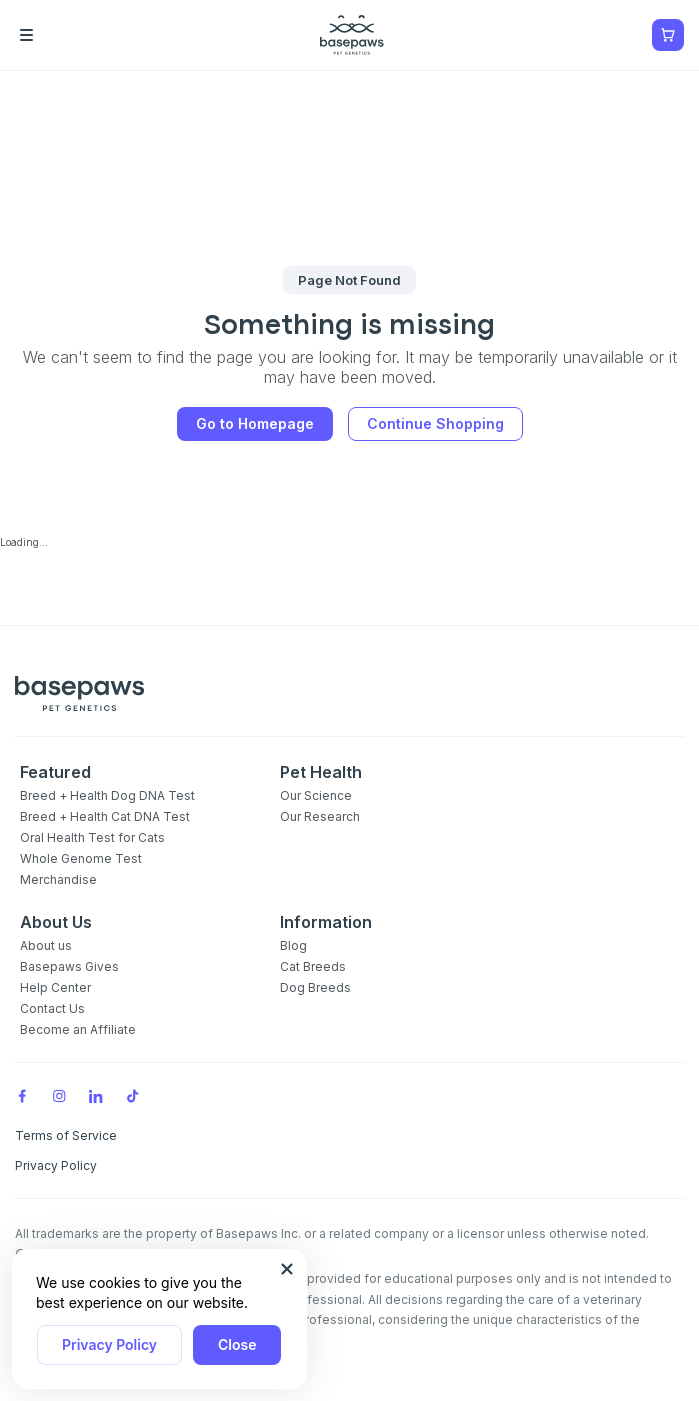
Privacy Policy (109, 1344)
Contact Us (52, 1008)
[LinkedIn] (96, 1095)
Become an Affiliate (78, 1029)
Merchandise (58, 879)
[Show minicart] (668, 35)
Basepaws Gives (69, 966)
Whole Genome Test (81, 858)
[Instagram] (59, 1095)
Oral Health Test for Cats (92, 837)
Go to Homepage (255, 423)
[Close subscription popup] (287, 1269)
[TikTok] (133, 1095)
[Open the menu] (55, 35)
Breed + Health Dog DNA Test (107, 795)
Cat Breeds (313, 966)
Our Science (316, 795)
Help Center (55, 987)
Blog (293, 945)
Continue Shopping (435, 423)
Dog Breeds (315, 987)
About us (46, 945)
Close (237, 1344)
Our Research (320, 816)
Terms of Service (66, 1135)
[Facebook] (22, 1095)
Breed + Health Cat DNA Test (105, 816)
